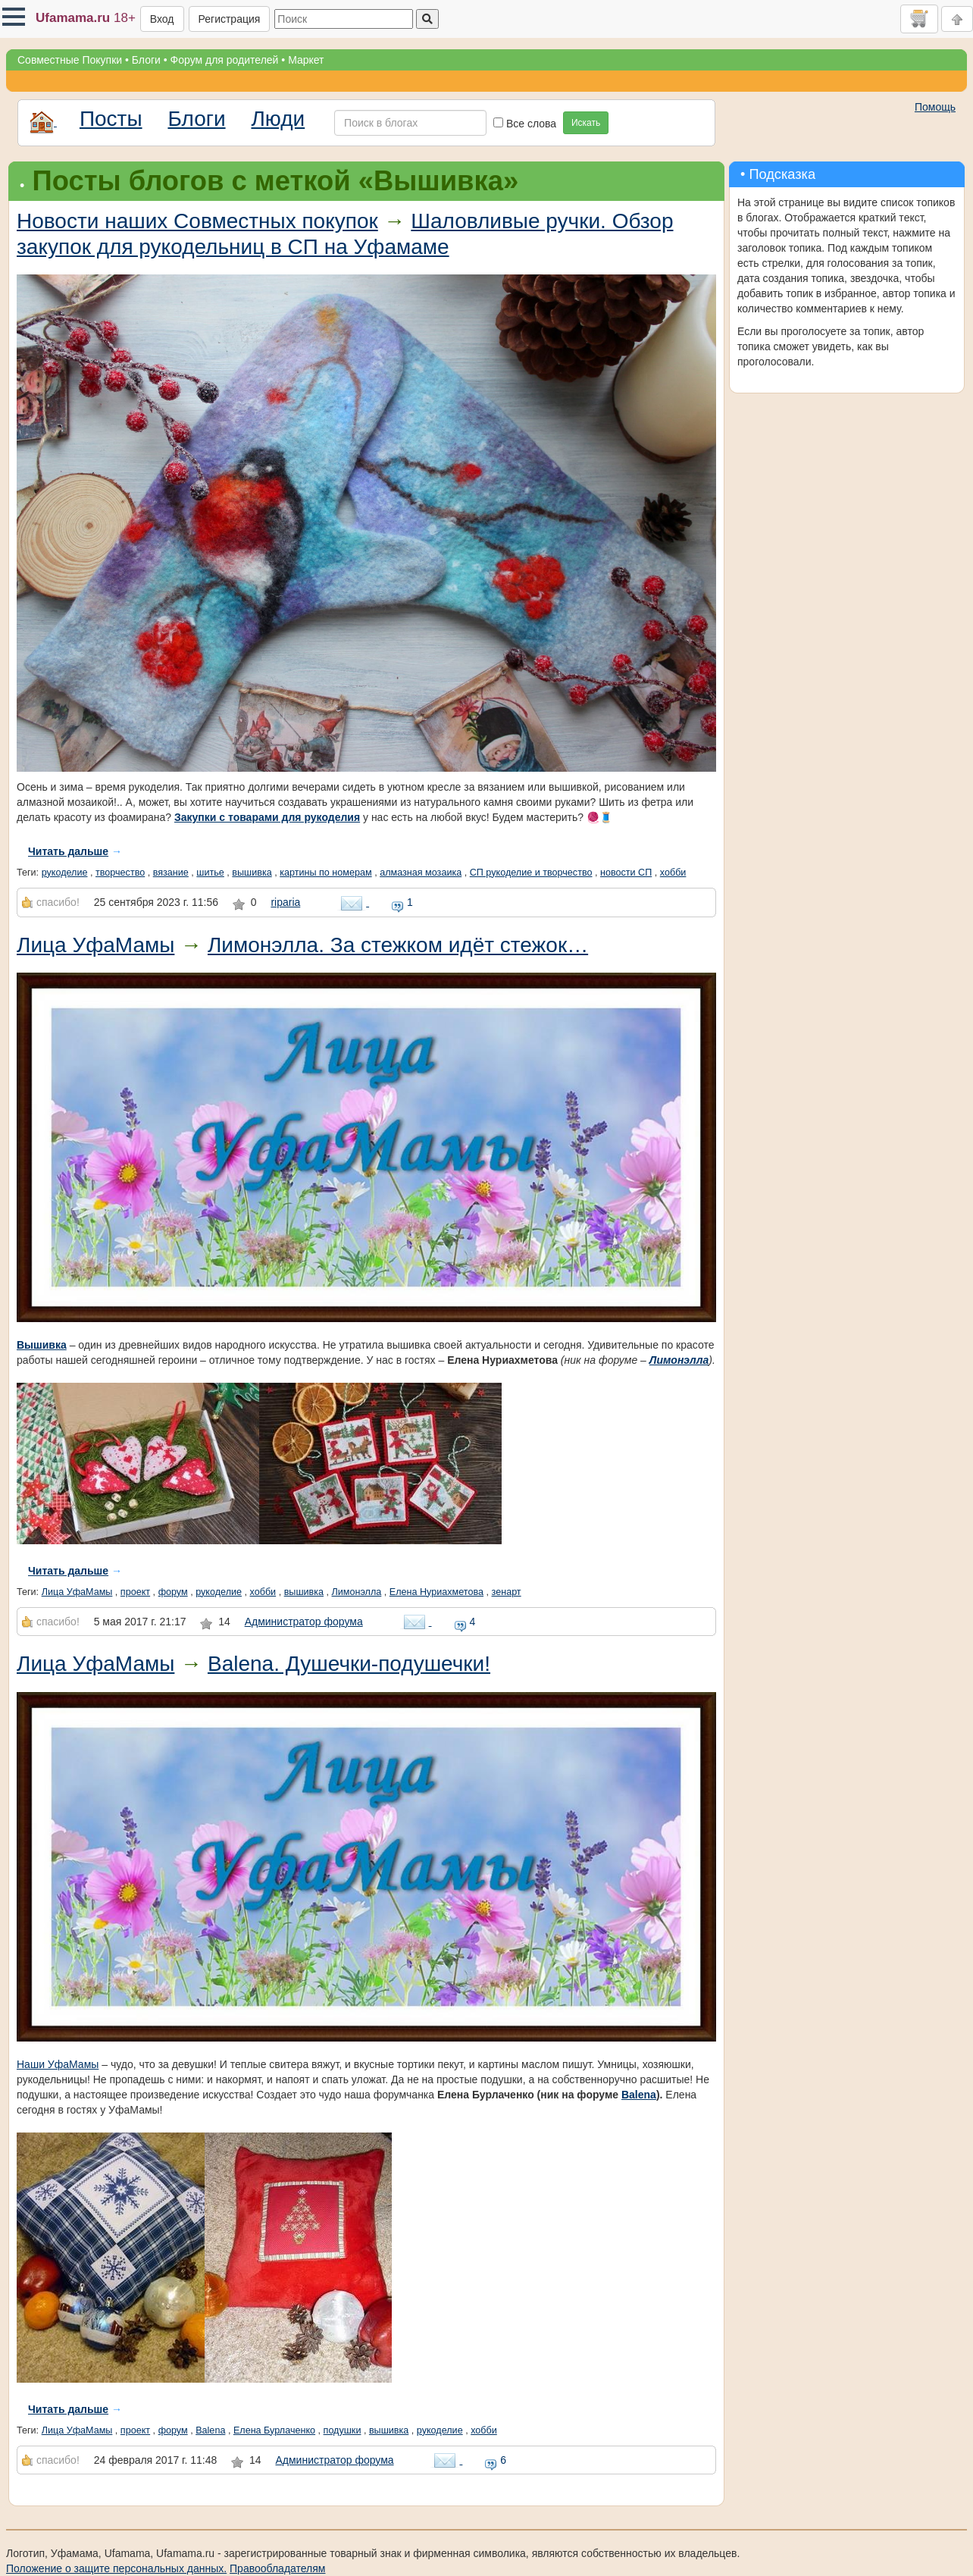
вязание (171, 872)
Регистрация (230, 19)
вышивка (251, 872)
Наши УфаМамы (58, 2064)
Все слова (524, 124)
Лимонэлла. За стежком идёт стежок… (398, 945)
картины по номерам (325, 872)
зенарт (506, 1592)
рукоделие (65, 872)
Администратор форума (304, 1621)
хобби (673, 872)
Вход (162, 19)
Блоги (146, 60)
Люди (278, 118)
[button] (13, 17)
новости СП (626, 872)
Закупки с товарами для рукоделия (267, 817)
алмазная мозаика (420, 872)
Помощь (935, 107)
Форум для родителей (225, 60)
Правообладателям (277, 2568)
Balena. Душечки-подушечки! (349, 1663)
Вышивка (42, 1345)
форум (173, 1592)
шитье (210, 872)
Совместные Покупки (69, 60)
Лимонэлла (679, 1360)
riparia (285, 902)
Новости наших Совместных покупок (197, 221)
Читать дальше (68, 851)
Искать (585, 123)
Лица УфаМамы (95, 945)
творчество (120, 872)
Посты (111, 118)
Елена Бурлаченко (274, 2430)
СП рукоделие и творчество (531, 872)
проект (135, 1592)
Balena (638, 2095)
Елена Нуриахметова (436, 1592)
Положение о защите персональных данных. (116, 2568)
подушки (342, 2430)
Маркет (306, 60)
